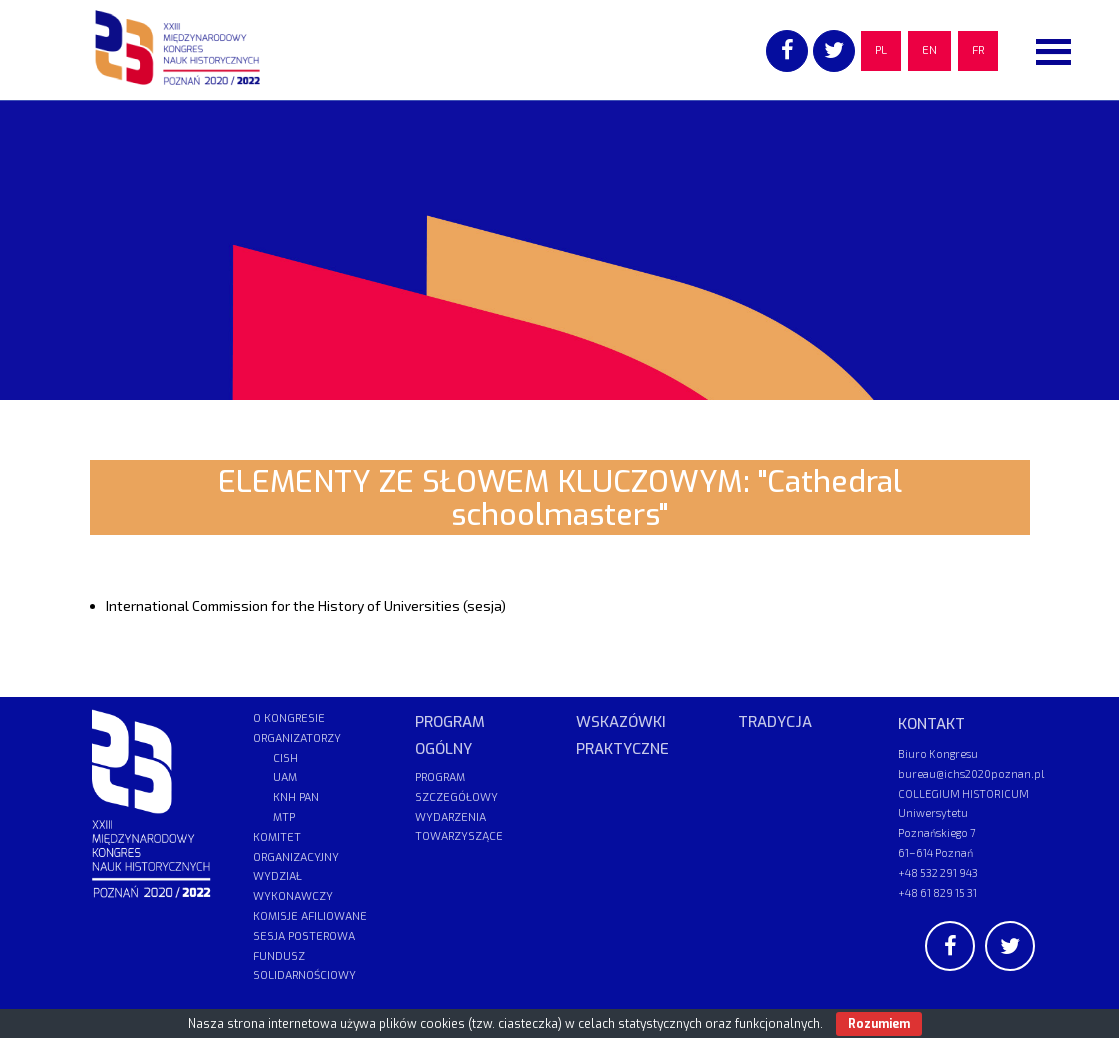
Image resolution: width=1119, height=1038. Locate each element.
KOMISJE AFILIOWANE (310, 916)
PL (881, 50)
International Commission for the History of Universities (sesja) (306, 605)
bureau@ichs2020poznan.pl (971, 773)
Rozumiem (879, 1024)
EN (929, 50)
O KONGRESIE (289, 718)
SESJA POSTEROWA (304, 936)
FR (978, 50)
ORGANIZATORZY (297, 738)
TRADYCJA (775, 722)
